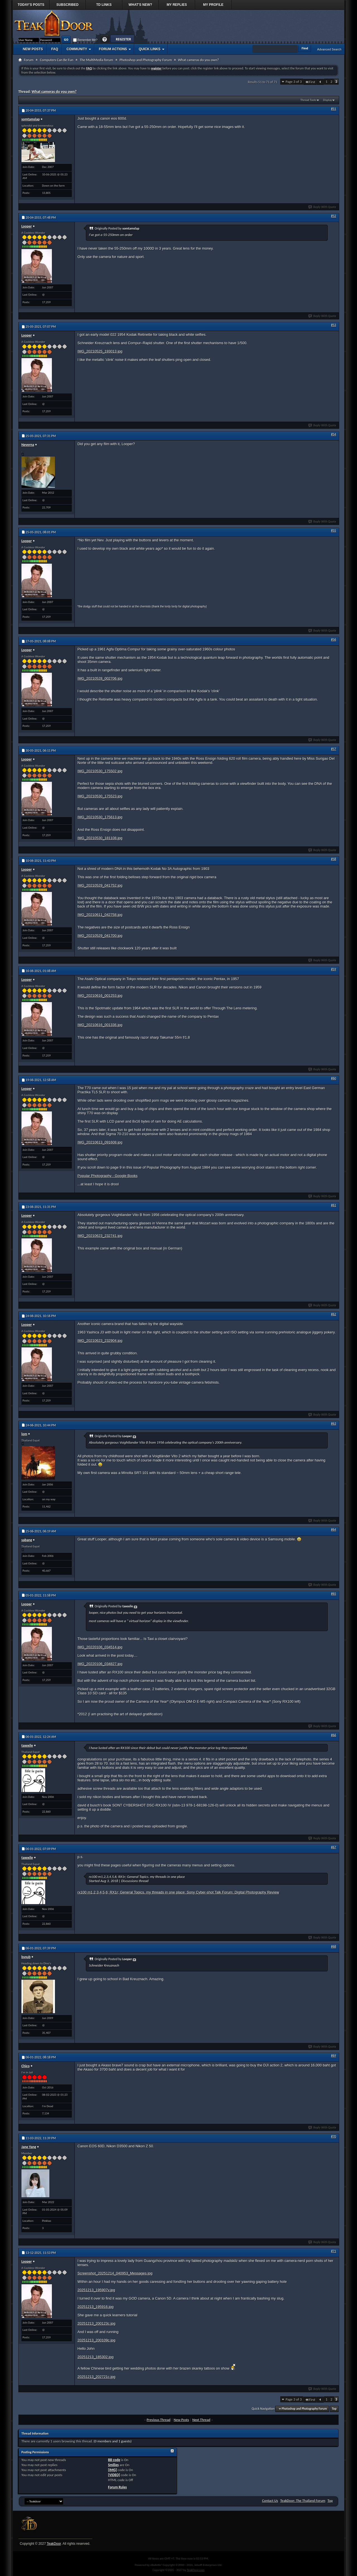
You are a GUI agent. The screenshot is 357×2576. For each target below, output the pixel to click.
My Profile (213, 5)
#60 (333, 1078)
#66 (333, 1735)
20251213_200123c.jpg (96, 2323)
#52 (333, 216)
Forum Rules (117, 2487)
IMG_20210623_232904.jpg (100, 1340)
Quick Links (149, 49)
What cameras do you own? (54, 91)
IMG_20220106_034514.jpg (100, 1647)
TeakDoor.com (195, 2570)
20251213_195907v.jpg (96, 2290)
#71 (333, 2251)
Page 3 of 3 (294, 81)
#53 (333, 325)
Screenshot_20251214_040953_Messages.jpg (115, 2273)
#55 (333, 530)
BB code (114, 2460)
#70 (333, 2136)
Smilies (113, 2465)
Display (327, 100)
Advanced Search (329, 49)
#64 (333, 1529)
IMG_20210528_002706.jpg (100, 678)
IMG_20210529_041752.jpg (100, 885)
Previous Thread (158, 2420)
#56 (333, 639)
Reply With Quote (322, 207)
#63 (333, 1424)
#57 (333, 749)
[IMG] (112, 2470)
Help (104, 39)
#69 (333, 2056)
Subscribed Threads (67, 6)
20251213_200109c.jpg (96, 2340)
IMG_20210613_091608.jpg (100, 1142)
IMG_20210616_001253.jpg (100, 995)
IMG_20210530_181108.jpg (100, 838)
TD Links (104, 5)
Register (122, 39)
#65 (333, 1594)
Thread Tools (308, 100)
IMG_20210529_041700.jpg (100, 936)
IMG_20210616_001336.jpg (100, 1025)
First (310, 82)
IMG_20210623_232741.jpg (100, 1236)
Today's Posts (31, 5)
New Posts (33, 49)
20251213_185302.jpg (96, 2357)
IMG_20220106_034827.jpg (100, 1664)
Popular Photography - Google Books (108, 1176)
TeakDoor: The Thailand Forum (302, 2500)
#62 (333, 1314)
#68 (333, 1946)
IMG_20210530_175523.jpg (100, 796)
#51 (333, 109)
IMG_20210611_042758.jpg (100, 915)
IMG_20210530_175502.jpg (100, 771)
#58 (333, 859)
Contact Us (270, 2500)
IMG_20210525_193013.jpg (100, 351)
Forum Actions (113, 49)
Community (76, 49)
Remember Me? (85, 40)
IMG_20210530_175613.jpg (100, 817)
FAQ (54, 49)
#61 (333, 1205)
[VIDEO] (114, 2475)
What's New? (140, 5)
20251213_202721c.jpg (96, 2377)
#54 (333, 434)
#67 (333, 1847)
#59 (333, 969)
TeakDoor (54, 2544)
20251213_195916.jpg (96, 2307)
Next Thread (201, 2420)
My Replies (177, 5)
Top (334, 2409)
